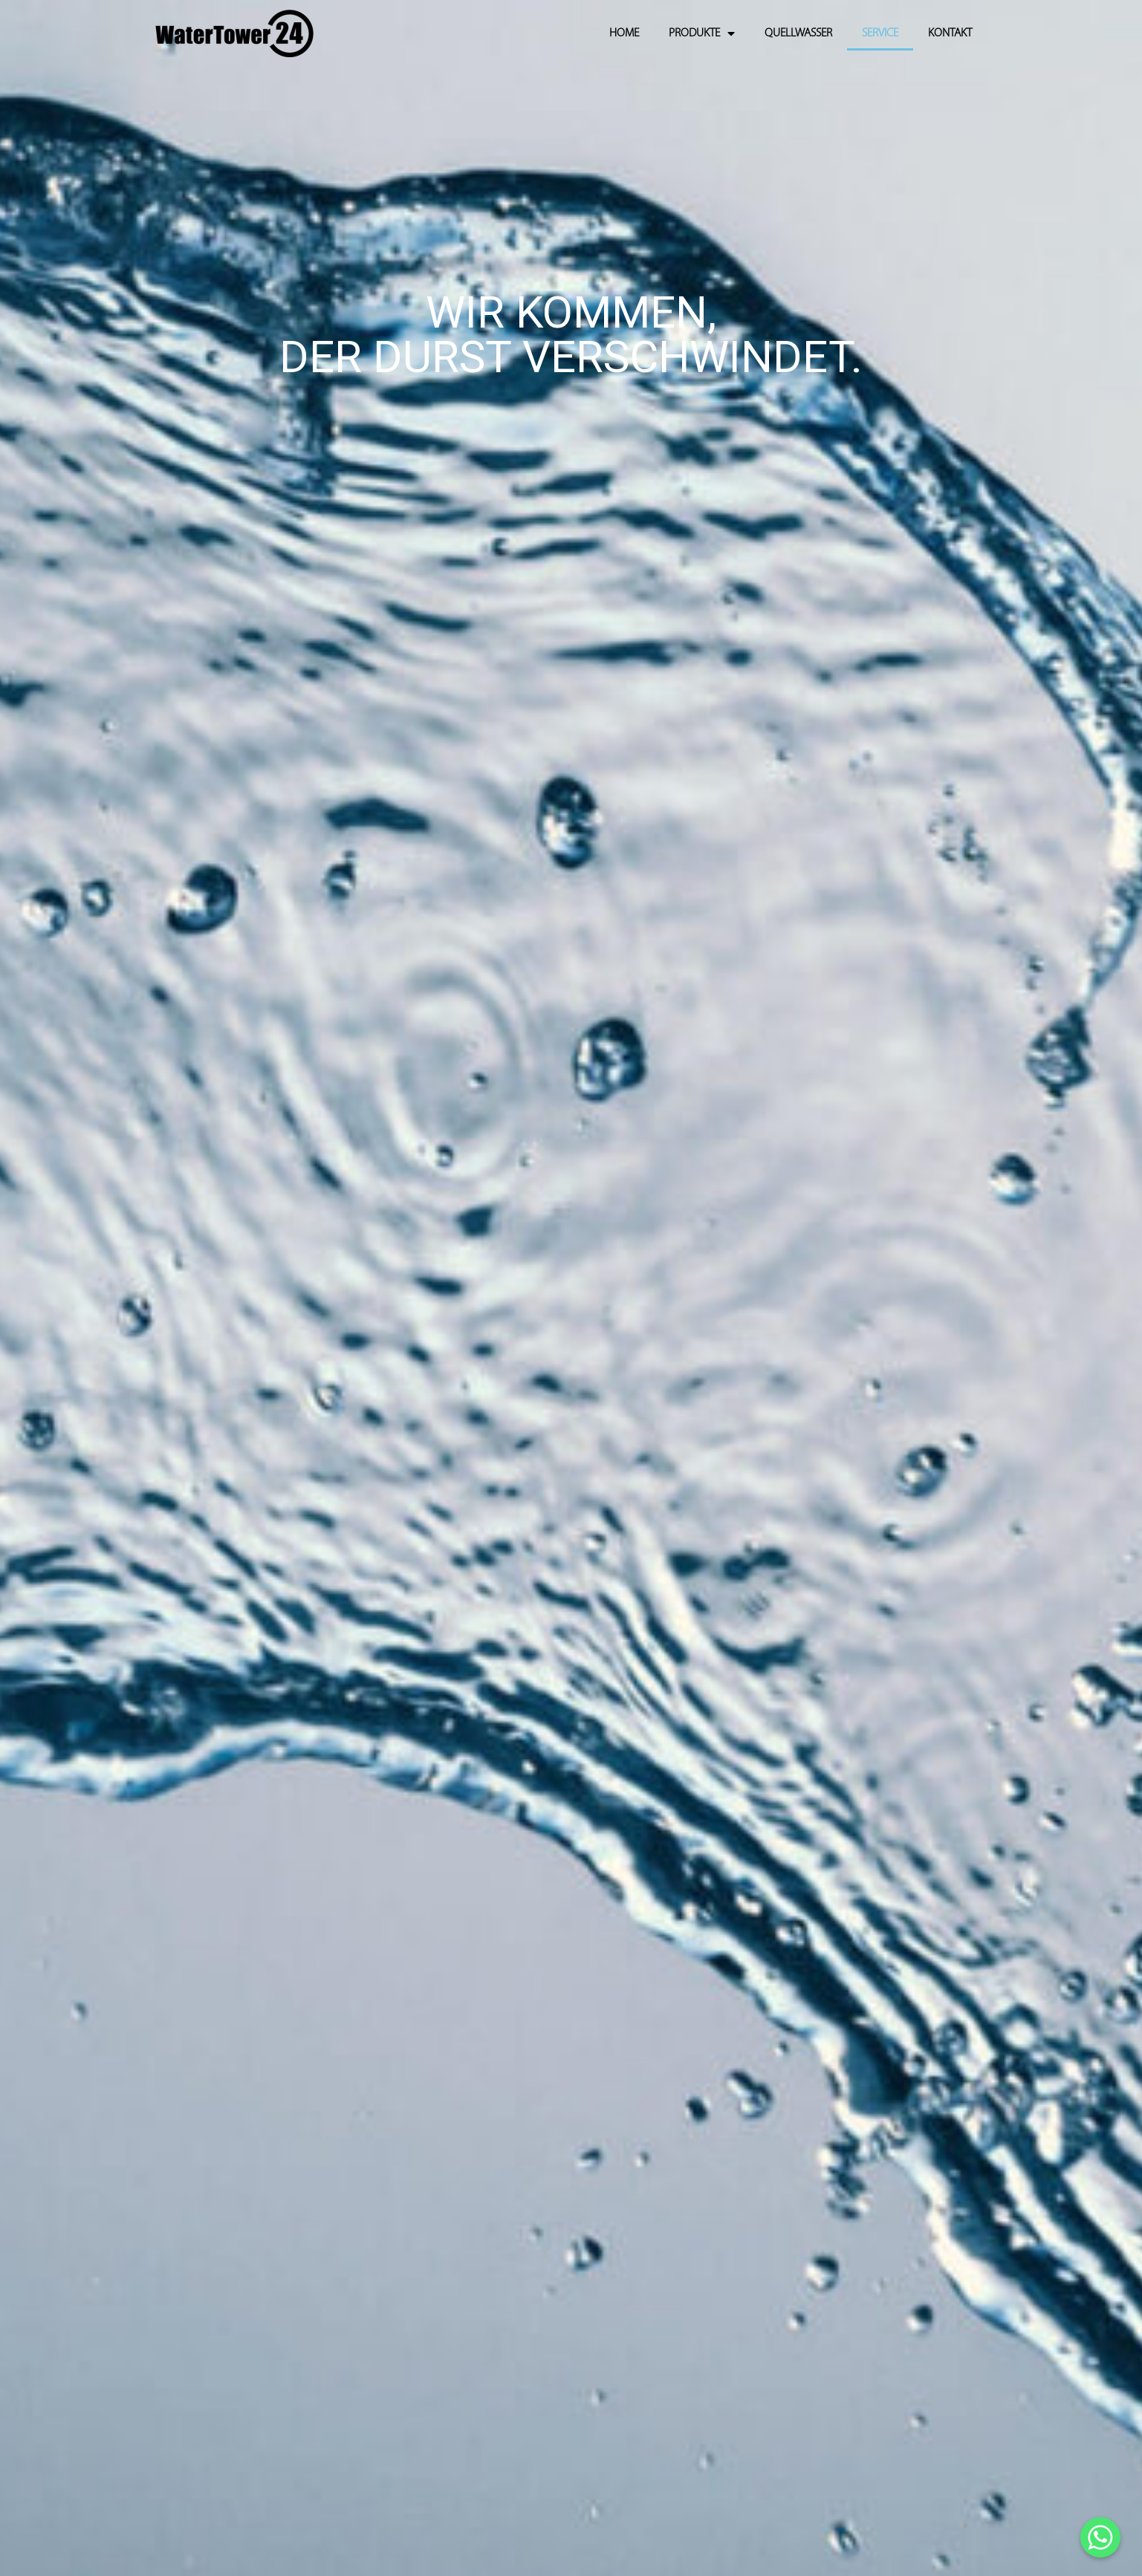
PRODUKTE (702, 33)
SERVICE (880, 33)
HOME (624, 33)
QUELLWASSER (798, 33)
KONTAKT (950, 33)
